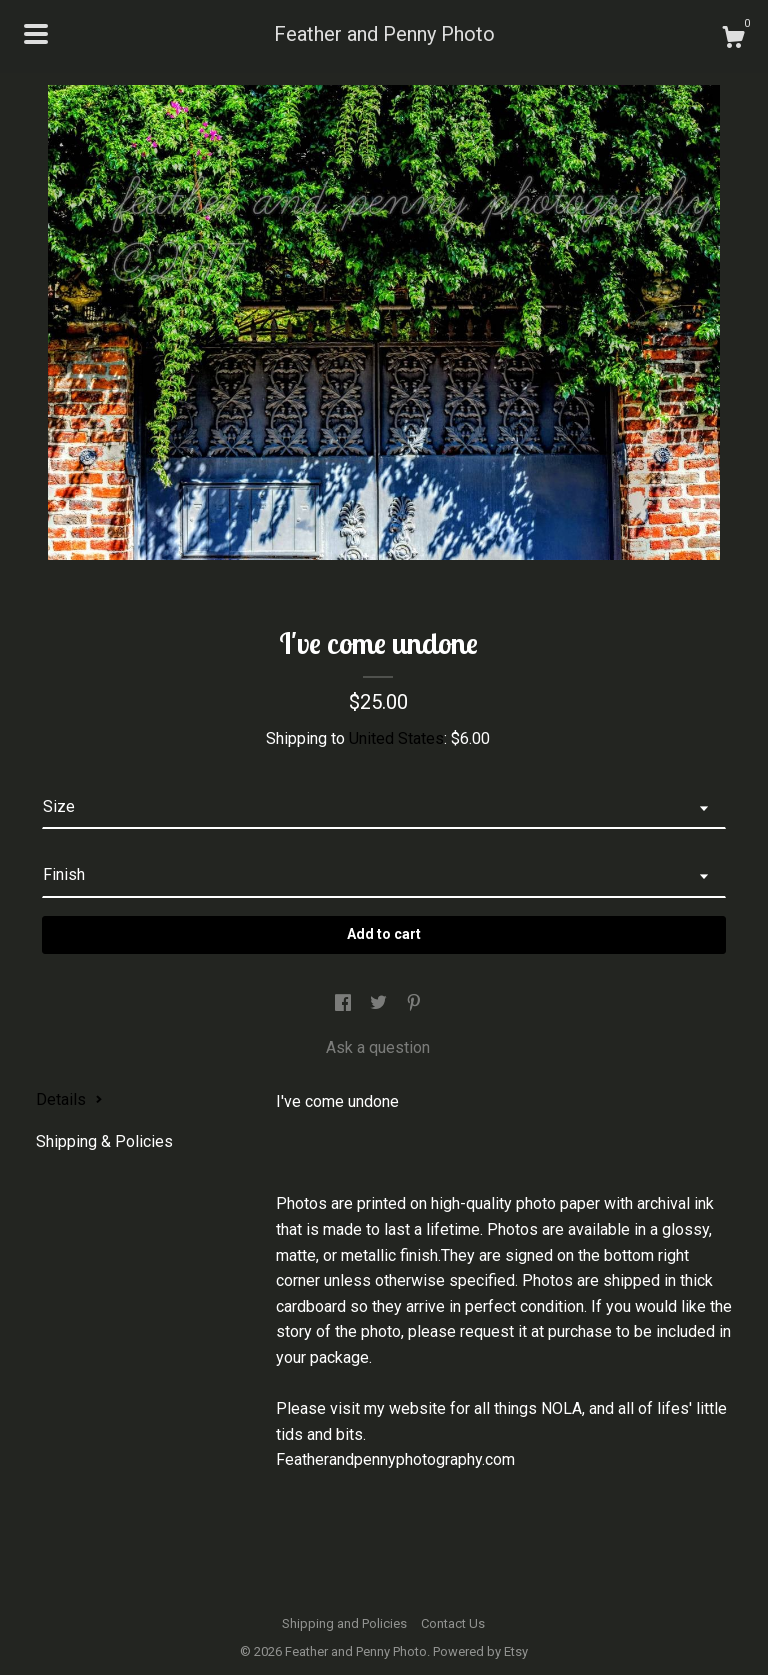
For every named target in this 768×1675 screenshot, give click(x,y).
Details (69, 1099)
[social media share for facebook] (345, 1004)
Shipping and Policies (344, 1623)
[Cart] (733, 40)
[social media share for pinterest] (414, 1004)
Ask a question (378, 1047)
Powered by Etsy (480, 1651)
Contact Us (453, 1623)
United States (396, 738)
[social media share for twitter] (380, 1004)
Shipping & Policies (104, 1141)
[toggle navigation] (36, 34)
